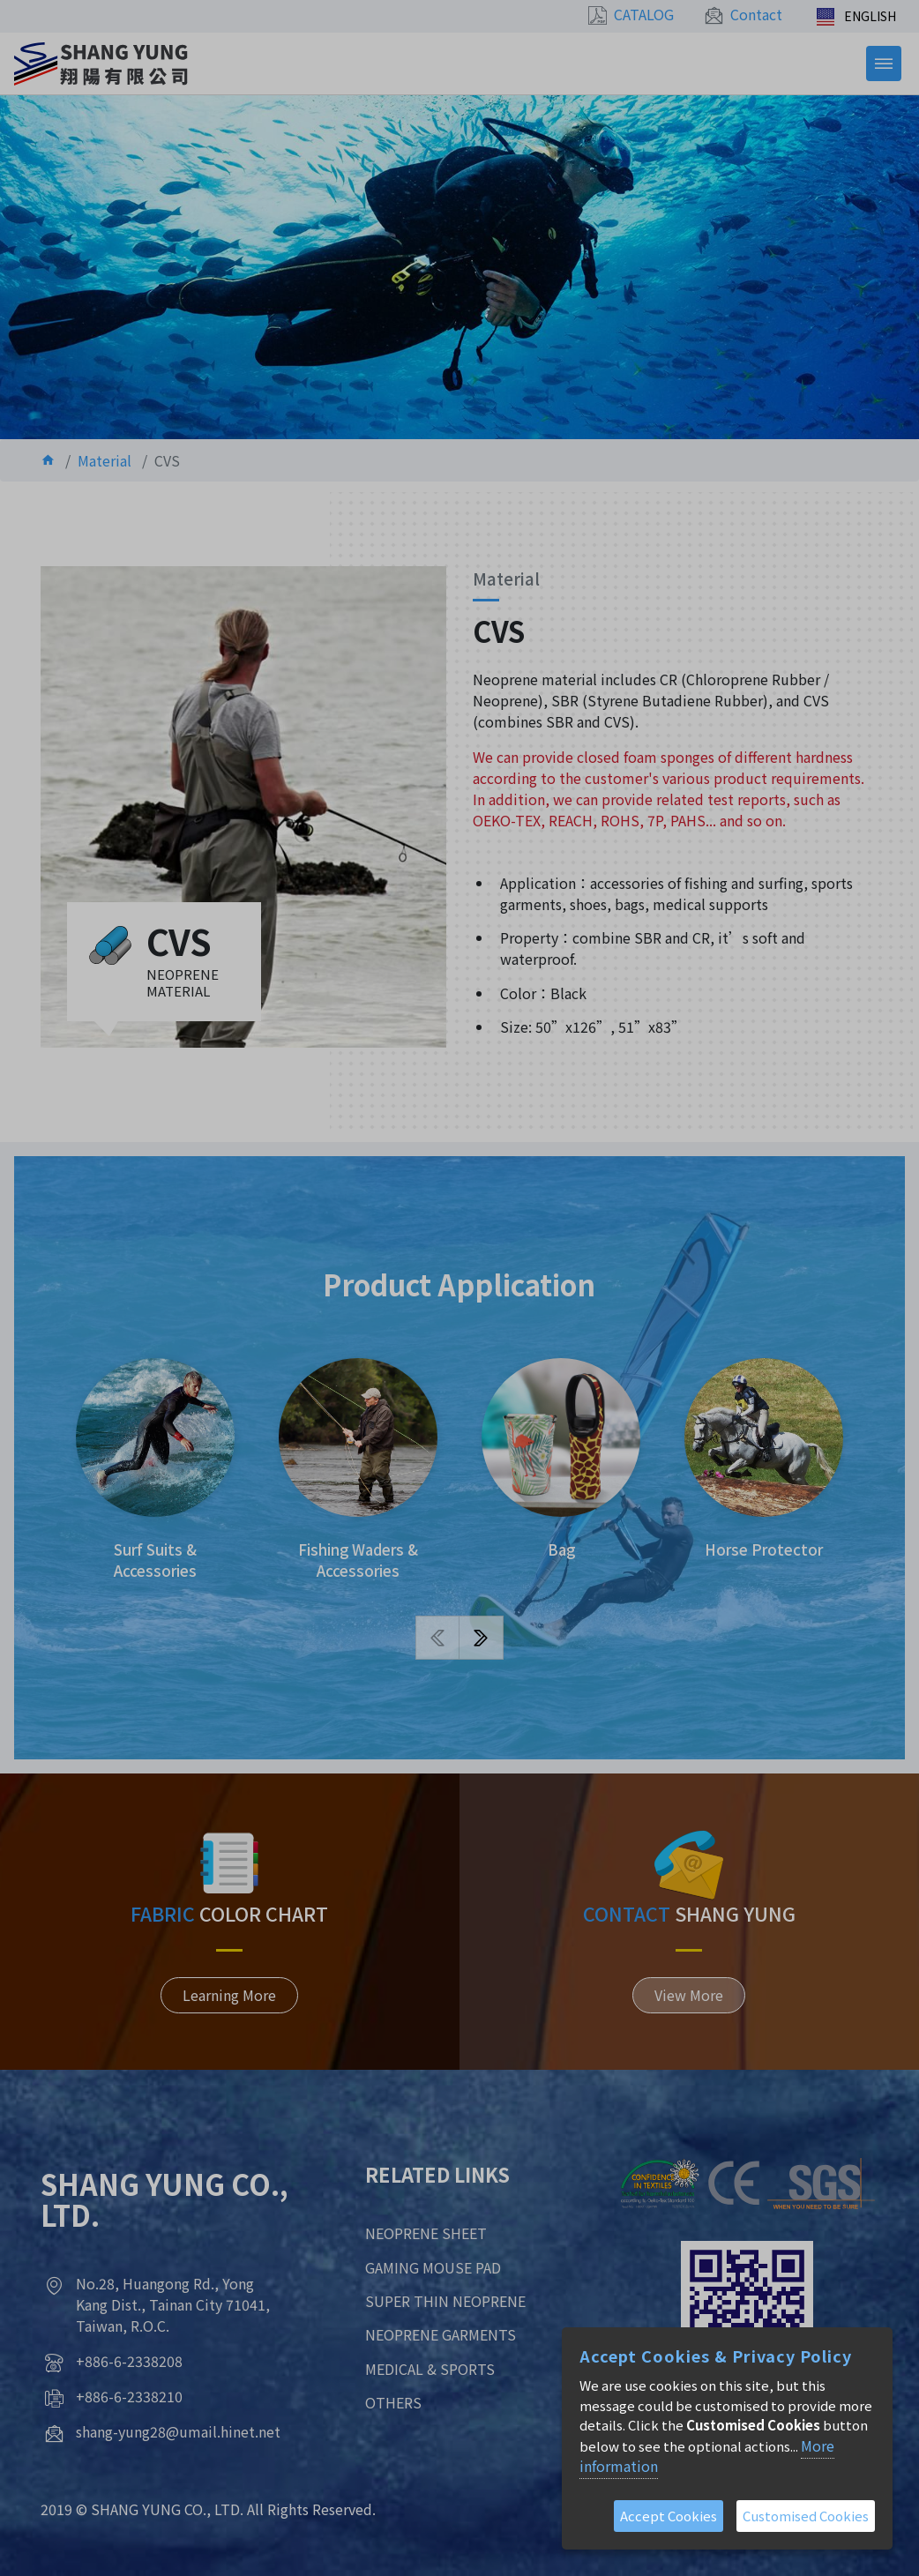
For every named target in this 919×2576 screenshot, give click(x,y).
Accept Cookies (668, 2515)
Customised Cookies (806, 2515)
